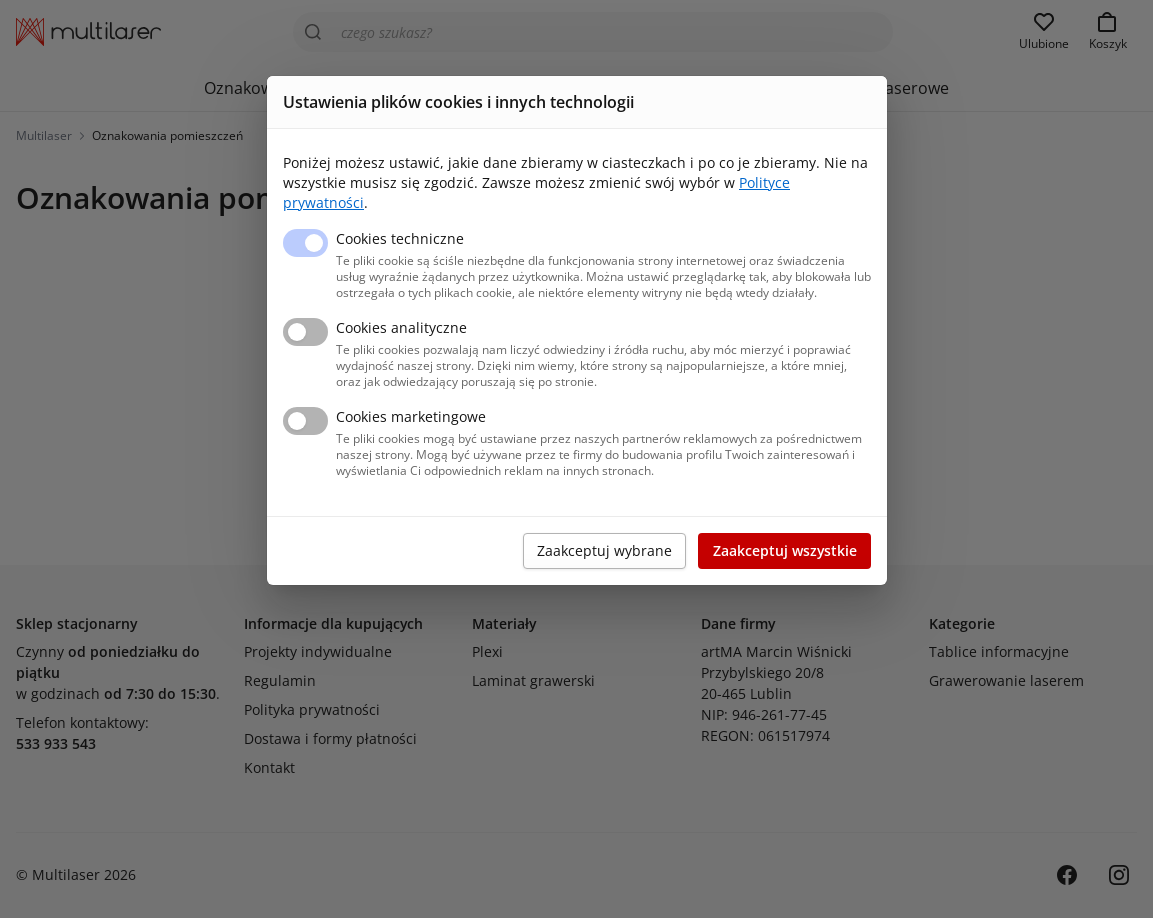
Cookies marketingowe (411, 416)
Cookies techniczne (400, 238)
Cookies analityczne (401, 327)
